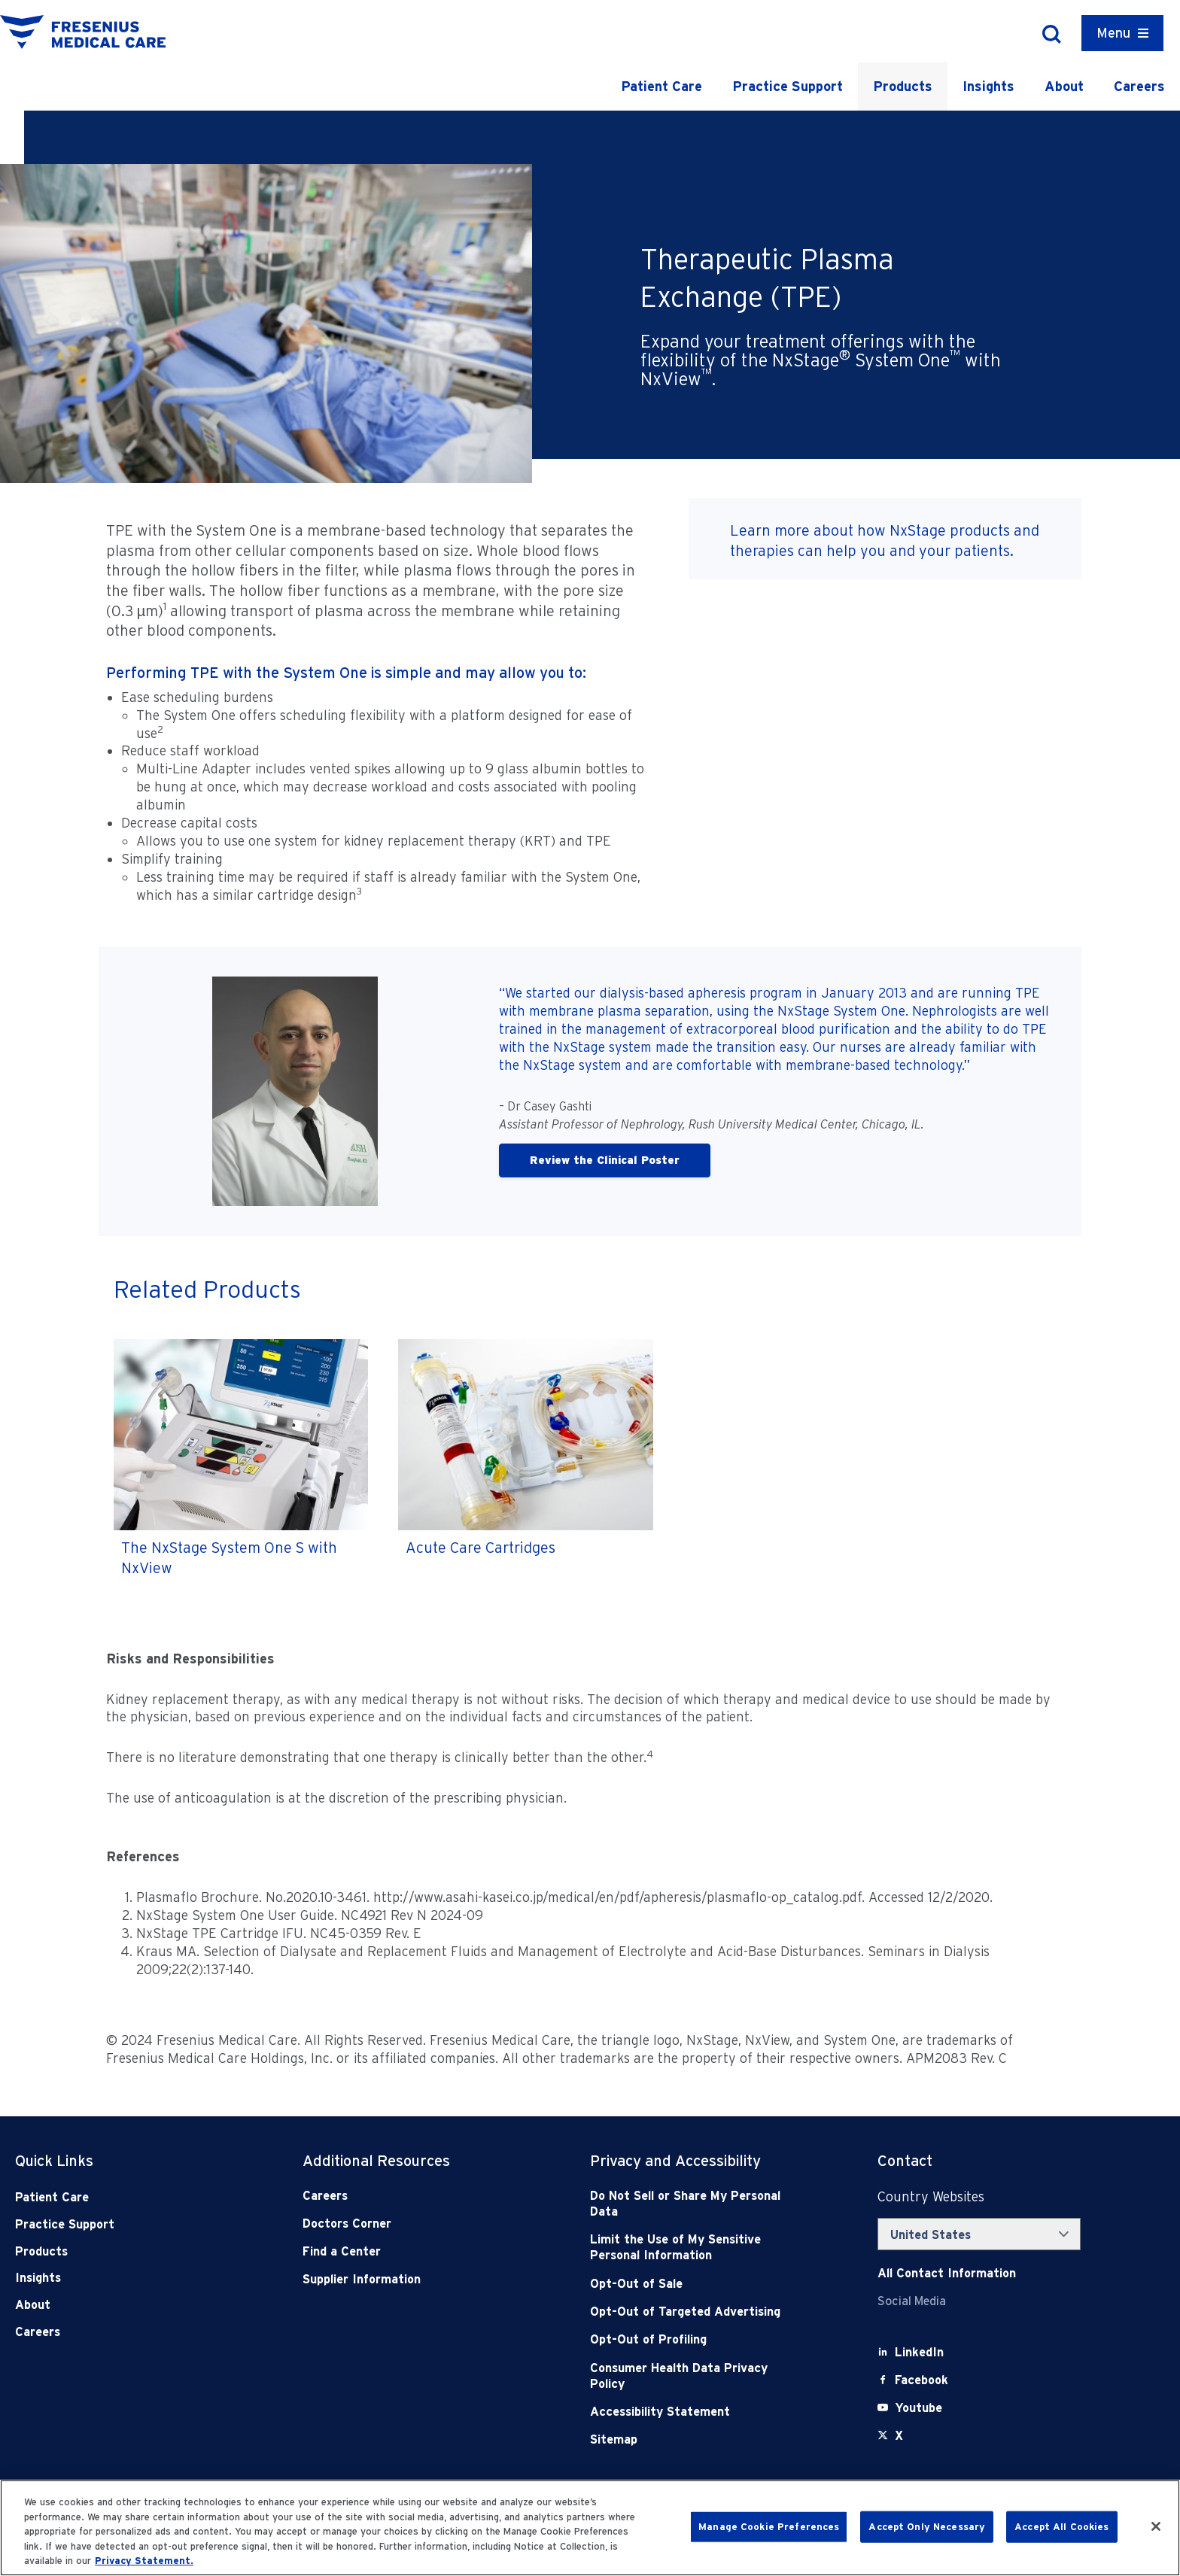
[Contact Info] (946, 2273)
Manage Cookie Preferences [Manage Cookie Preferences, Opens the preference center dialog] (768, 2526)
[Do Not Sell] (690, 2204)
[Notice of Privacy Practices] (690, 2247)
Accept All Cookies (1061, 2526)
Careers (1139, 86)
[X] (899, 2436)
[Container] (1122, 33)
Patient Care (661, 86)
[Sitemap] (690, 2439)
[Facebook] (921, 2380)
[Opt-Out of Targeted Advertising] (690, 2311)
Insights (988, 86)
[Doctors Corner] (403, 2223)
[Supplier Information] (403, 2279)
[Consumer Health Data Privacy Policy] (690, 2376)
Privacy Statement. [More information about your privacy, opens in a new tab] (144, 2560)
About (1064, 86)
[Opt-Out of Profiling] (690, 2339)
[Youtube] (918, 2408)
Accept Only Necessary (926, 2526)
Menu (1113, 33)
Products (902, 86)
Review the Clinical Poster (605, 1160)
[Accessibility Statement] (690, 2412)
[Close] (1155, 2526)
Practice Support (787, 86)
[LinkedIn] (919, 2352)
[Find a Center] (403, 2251)
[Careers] (403, 2196)
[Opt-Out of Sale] (690, 2284)
